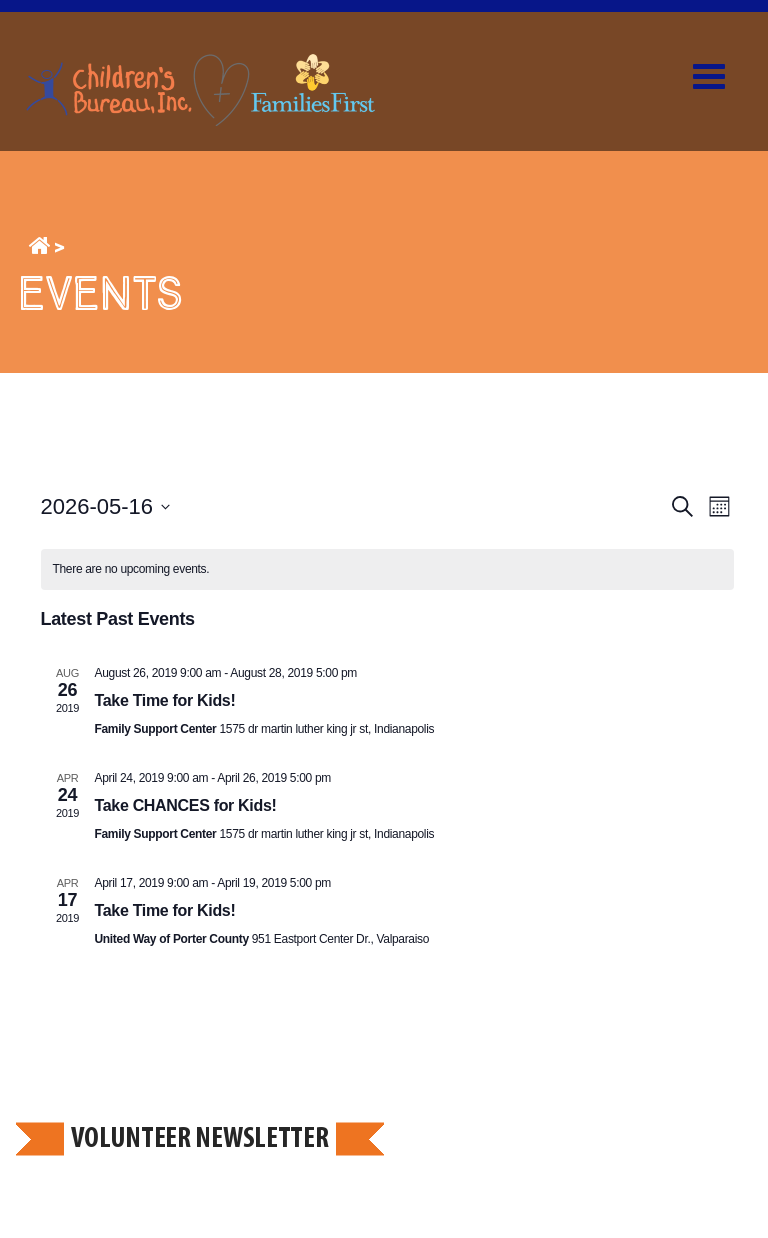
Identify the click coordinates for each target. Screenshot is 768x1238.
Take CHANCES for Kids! (186, 805)
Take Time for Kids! (165, 700)
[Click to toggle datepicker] (106, 506)
